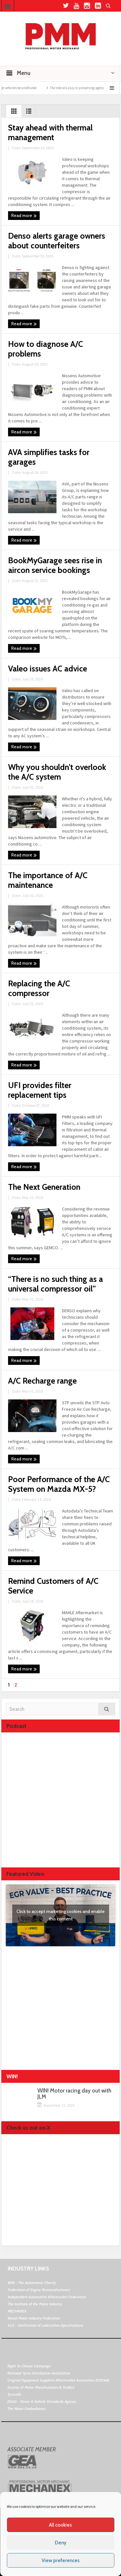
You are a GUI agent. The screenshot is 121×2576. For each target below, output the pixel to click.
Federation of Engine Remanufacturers (39, 2289)
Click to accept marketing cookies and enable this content (60, 1915)
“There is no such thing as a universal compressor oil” (55, 1283)
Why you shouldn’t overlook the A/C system (57, 772)
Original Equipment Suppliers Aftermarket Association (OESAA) (58, 2380)
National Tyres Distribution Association (38, 2373)
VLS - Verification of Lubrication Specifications (45, 2325)
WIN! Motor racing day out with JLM (74, 2094)
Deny (60, 2543)
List (29, 112)
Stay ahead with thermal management (50, 132)
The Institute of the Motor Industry (35, 2303)
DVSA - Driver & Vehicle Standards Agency (41, 2401)
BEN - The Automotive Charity (32, 2282)
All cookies (60, 2525)
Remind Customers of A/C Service (53, 1585)
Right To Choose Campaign (29, 2365)
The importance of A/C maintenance (47, 880)
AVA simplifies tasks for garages (48, 457)
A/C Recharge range (42, 1381)
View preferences (61, 2560)
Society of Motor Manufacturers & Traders (41, 2387)
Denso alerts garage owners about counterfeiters (56, 240)
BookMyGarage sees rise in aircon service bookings (55, 565)
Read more (24, 216)
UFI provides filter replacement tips (39, 1090)
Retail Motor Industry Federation (34, 2318)
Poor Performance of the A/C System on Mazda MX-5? (59, 1484)
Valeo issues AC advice (48, 668)
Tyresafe (14, 2394)
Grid (14, 112)
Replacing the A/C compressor (39, 988)
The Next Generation (44, 1187)
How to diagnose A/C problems (45, 348)
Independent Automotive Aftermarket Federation (47, 2296)
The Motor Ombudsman (26, 2408)
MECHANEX (17, 2311)
